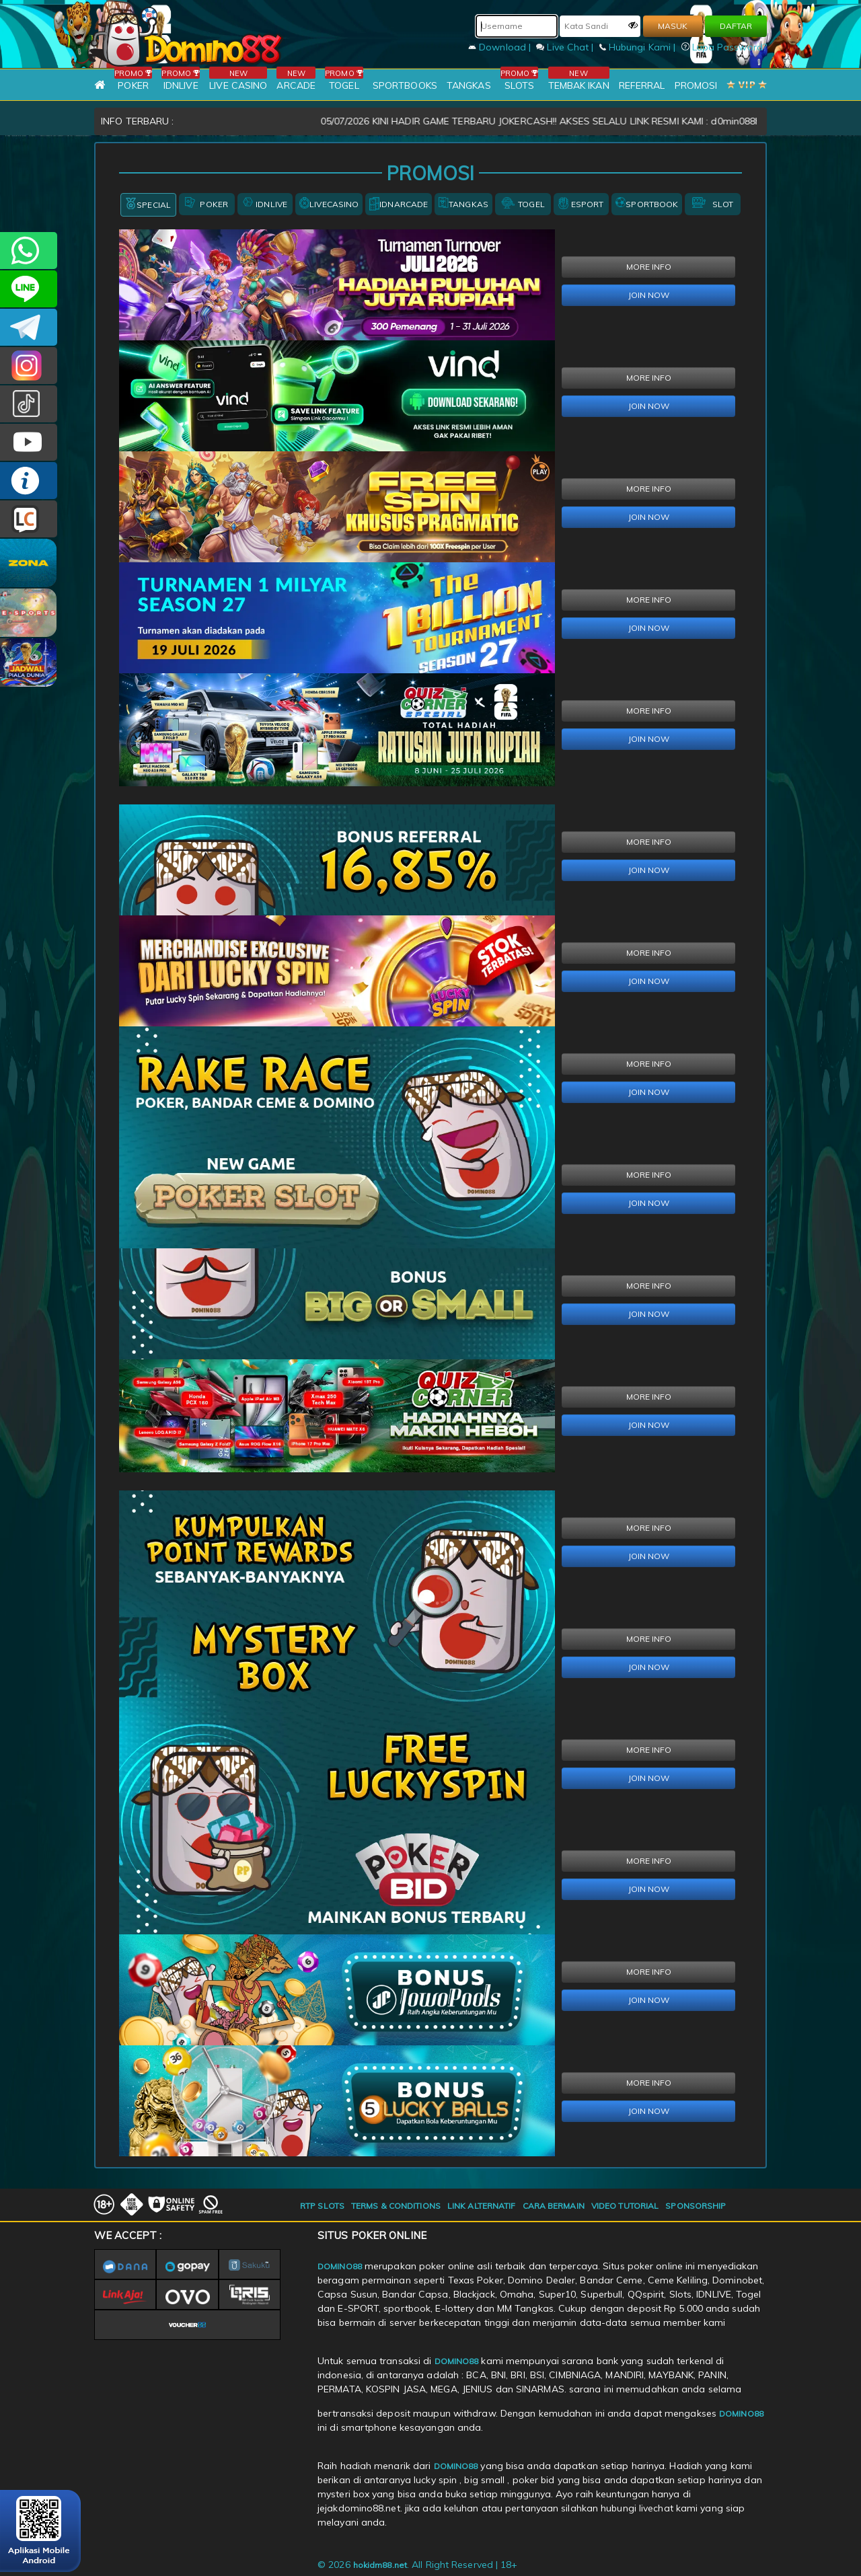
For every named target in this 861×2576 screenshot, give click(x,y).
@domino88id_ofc (28, 403)
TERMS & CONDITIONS (396, 2206)
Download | (500, 47)
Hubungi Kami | (639, 47)
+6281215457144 (28, 250)
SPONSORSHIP (695, 2206)
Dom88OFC (28, 365)
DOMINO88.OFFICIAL (28, 442)
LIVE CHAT (28, 518)
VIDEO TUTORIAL (625, 2206)
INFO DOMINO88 (28, 480)
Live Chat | (566, 47)
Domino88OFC (28, 327)
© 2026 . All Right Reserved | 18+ (417, 2565)
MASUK (672, 26)
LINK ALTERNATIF (481, 2206)
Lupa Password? (724, 47)
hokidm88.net (380, 2565)
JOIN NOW (648, 295)
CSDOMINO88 (28, 288)
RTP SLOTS (322, 2206)
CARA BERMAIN (554, 2206)
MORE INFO (648, 267)
